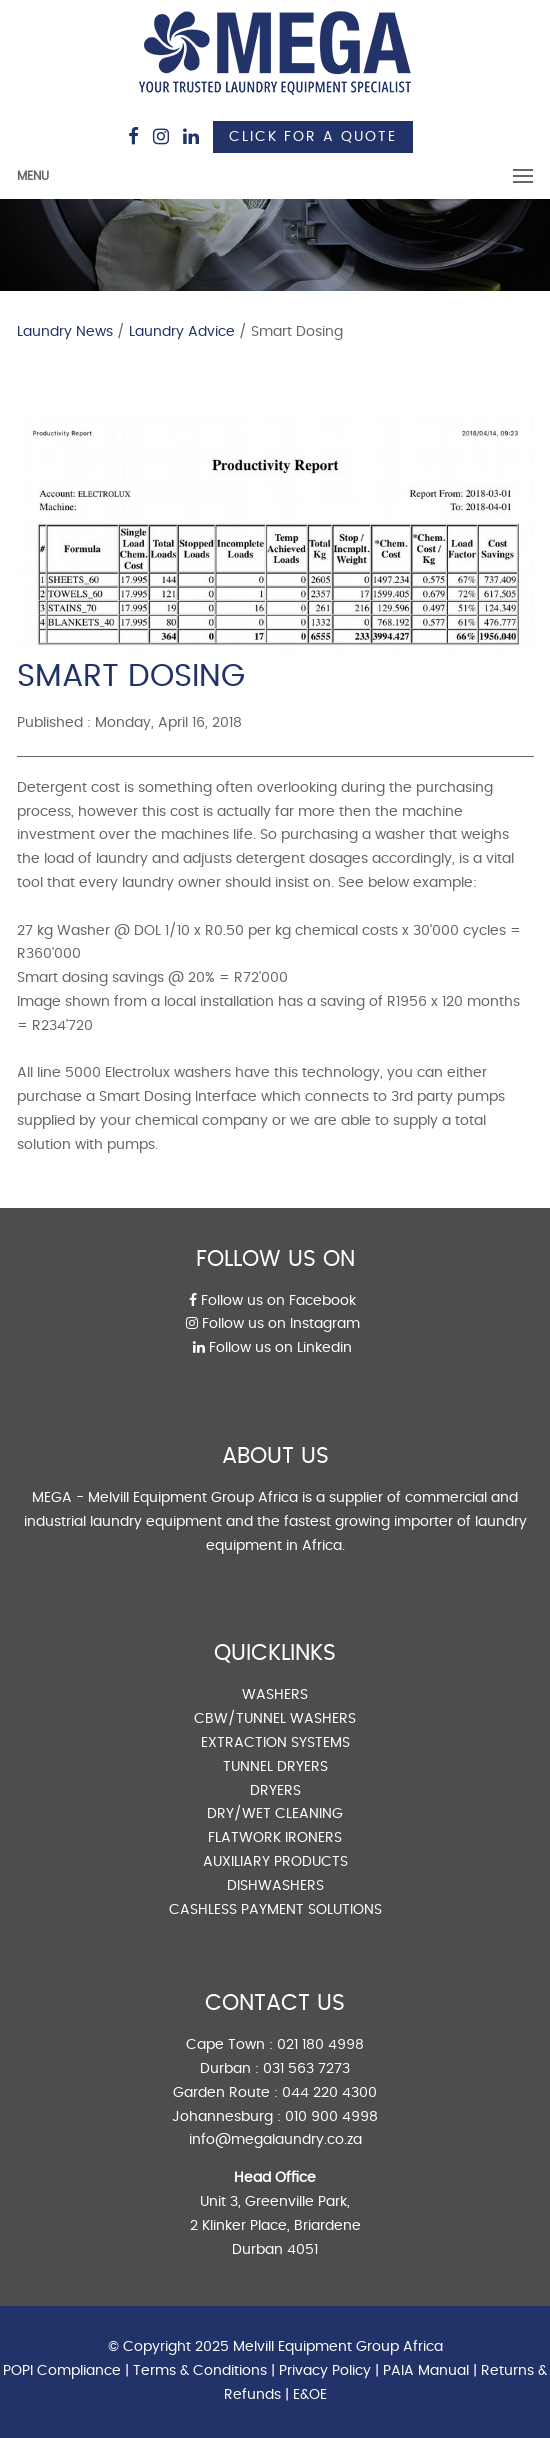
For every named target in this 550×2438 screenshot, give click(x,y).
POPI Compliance (62, 2371)
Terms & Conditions (200, 2371)
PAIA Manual (426, 2371)
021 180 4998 (320, 2045)
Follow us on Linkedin (272, 1348)
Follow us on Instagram (273, 1324)
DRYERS (275, 1791)
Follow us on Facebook (272, 1301)
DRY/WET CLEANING (275, 1814)
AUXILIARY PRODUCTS (275, 1862)
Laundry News (65, 332)
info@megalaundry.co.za (275, 2140)
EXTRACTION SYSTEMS (275, 1743)
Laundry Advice (182, 332)
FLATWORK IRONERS (275, 1838)
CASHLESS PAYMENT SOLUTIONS (275, 1910)
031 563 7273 (306, 2069)
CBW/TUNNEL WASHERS (275, 1719)
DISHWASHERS (275, 1886)
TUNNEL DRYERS (275, 1767)
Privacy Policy (325, 2371)
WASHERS (275, 1695)
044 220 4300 (329, 2093)
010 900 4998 (331, 2117)
